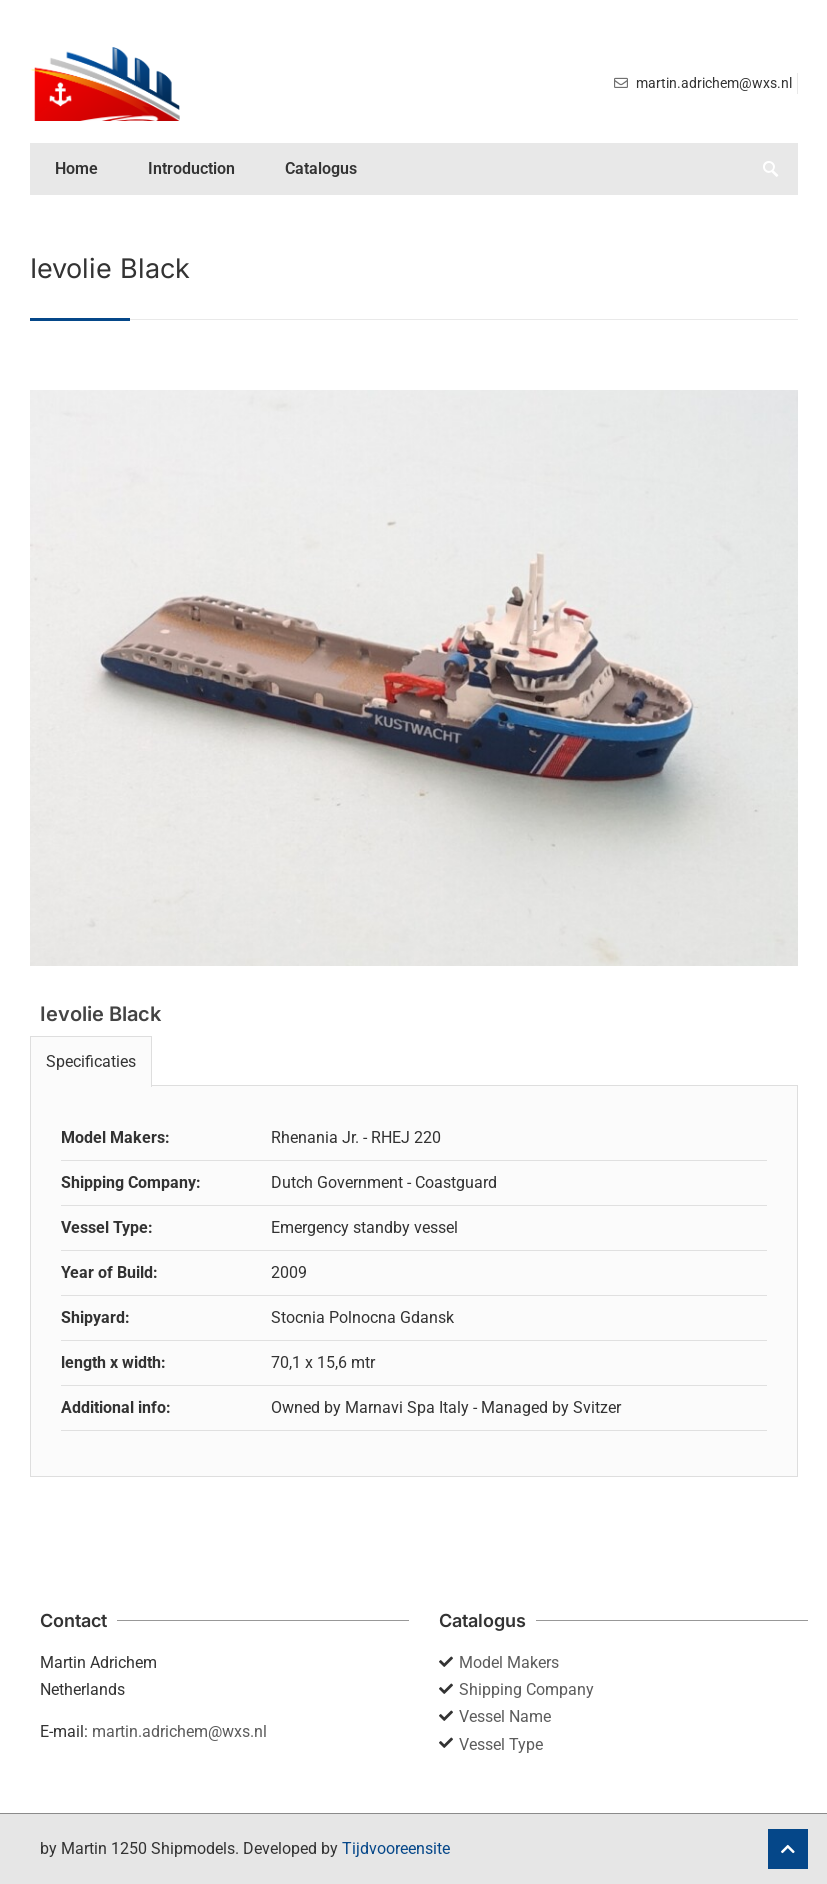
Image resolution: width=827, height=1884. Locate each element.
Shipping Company (526, 1689)
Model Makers (509, 1662)
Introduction (191, 168)
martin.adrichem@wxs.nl (179, 1731)
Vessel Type (501, 1744)
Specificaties (91, 1061)
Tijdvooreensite (396, 1848)
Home (76, 168)
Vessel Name (505, 1716)
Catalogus (321, 168)
